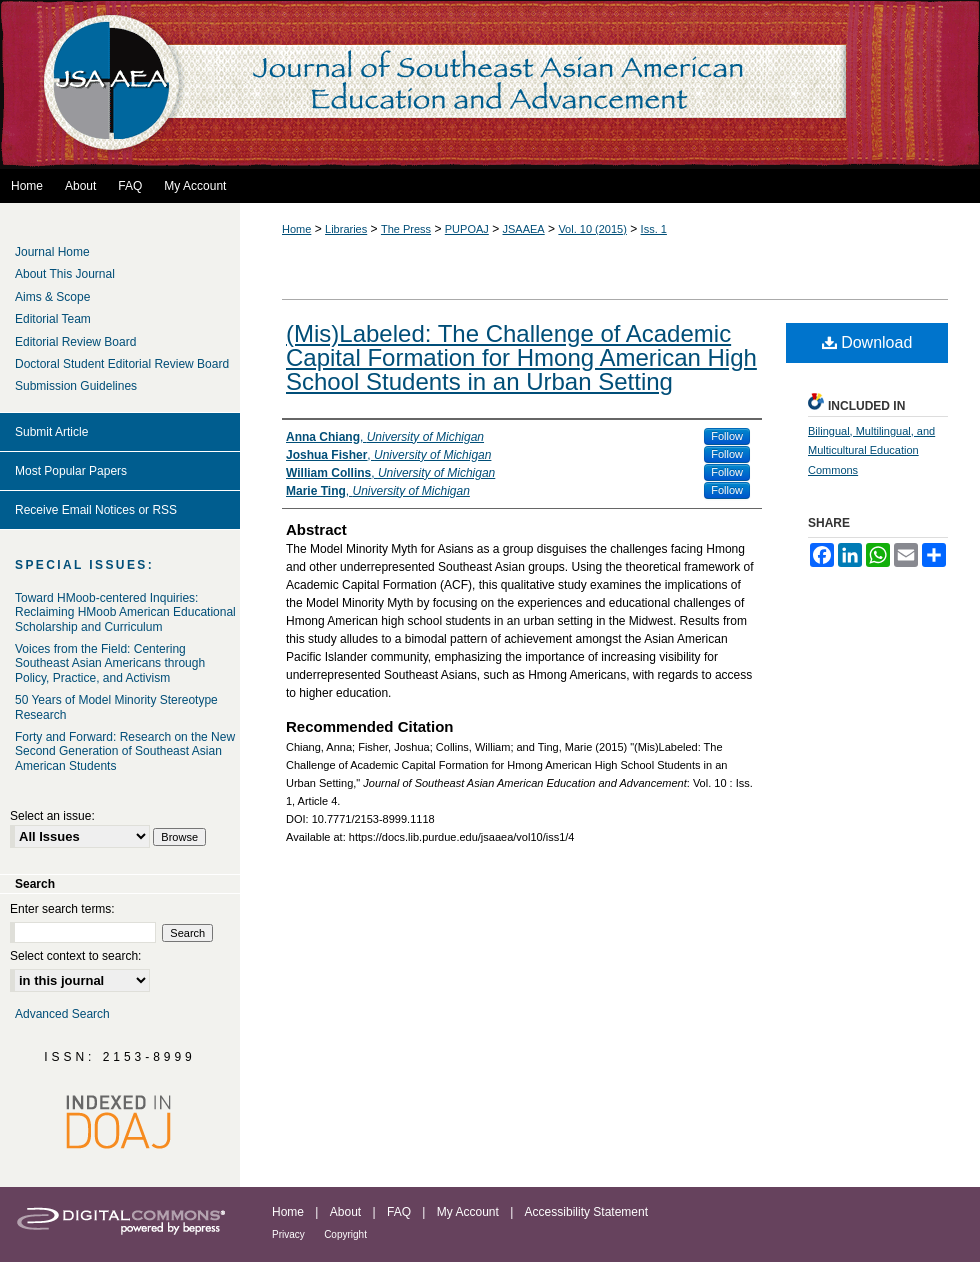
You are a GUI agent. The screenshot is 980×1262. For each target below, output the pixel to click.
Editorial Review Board (75, 342)
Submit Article (51, 432)
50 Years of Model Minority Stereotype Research (116, 707)
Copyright (345, 1234)
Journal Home (52, 252)
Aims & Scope (52, 297)
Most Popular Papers (71, 471)
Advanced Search (62, 1014)
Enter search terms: (62, 909)
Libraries (346, 229)
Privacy (288, 1234)
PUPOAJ (467, 229)
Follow (727, 436)
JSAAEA (524, 229)
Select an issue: (52, 816)
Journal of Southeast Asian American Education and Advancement (490, 84)
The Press (406, 229)
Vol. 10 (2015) (592, 229)
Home (296, 229)
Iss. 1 (654, 229)
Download (867, 342)
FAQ (399, 1212)
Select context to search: (75, 956)
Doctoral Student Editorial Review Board (122, 364)
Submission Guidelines (76, 386)
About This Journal (65, 274)
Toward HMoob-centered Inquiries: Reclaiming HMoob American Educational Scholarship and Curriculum (125, 612)
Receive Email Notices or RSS (96, 510)
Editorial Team (53, 319)
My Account (468, 1212)
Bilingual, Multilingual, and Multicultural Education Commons (871, 451)
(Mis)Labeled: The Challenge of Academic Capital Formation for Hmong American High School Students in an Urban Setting (521, 357)
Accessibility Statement (586, 1212)
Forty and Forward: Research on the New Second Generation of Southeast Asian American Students (125, 751)
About (345, 1212)
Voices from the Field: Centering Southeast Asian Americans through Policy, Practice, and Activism (110, 663)
